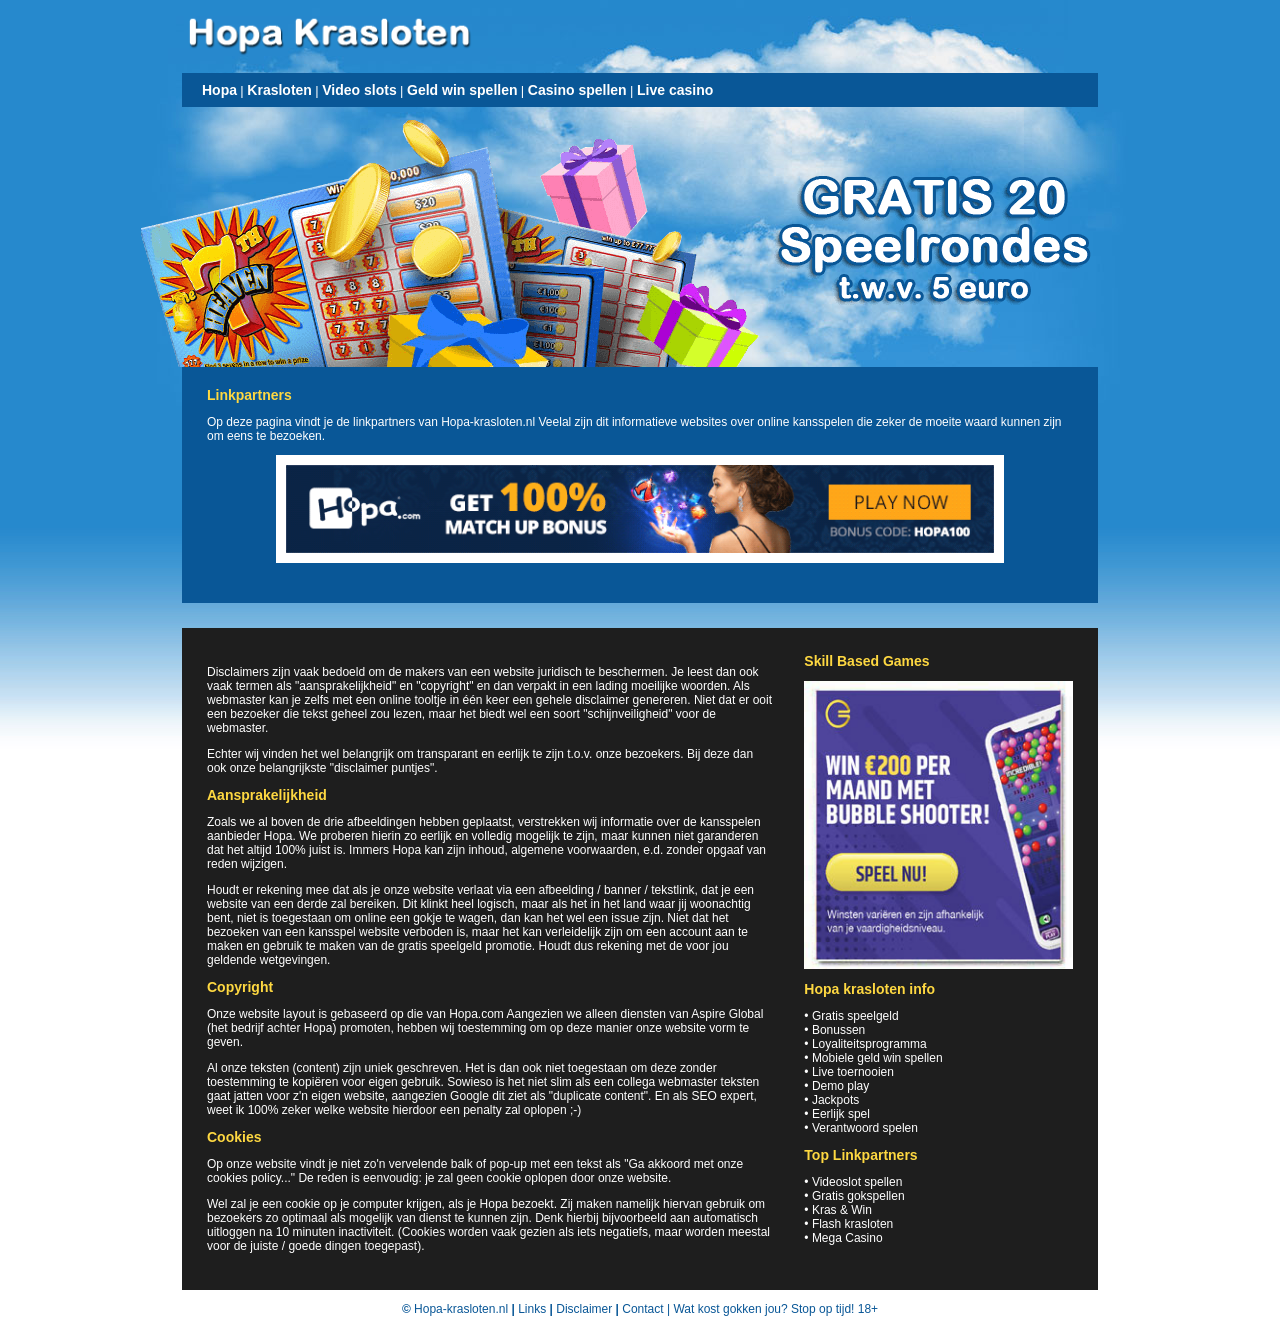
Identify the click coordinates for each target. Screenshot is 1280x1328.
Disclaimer (584, 1309)
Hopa (219, 90)
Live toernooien (853, 1072)
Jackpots (835, 1100)
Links (532, 1309)
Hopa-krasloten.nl (461, 1309)
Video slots (359, 90)
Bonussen (838, 1030)
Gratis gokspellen (858, 1196)
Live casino (675, 90)
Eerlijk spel (841, 1114)
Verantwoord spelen (865, 1128)
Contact (642, 1309)
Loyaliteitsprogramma (869, 1044)
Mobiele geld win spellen (877, 1058)
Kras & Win (842, 1210)
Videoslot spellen (857, 1182)
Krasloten (279, 90)
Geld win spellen (462, 90)
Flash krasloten (852, 1224)
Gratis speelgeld (855, 1016)
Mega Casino (847, 1238)
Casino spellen (577, 90)
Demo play (840, 1086)
